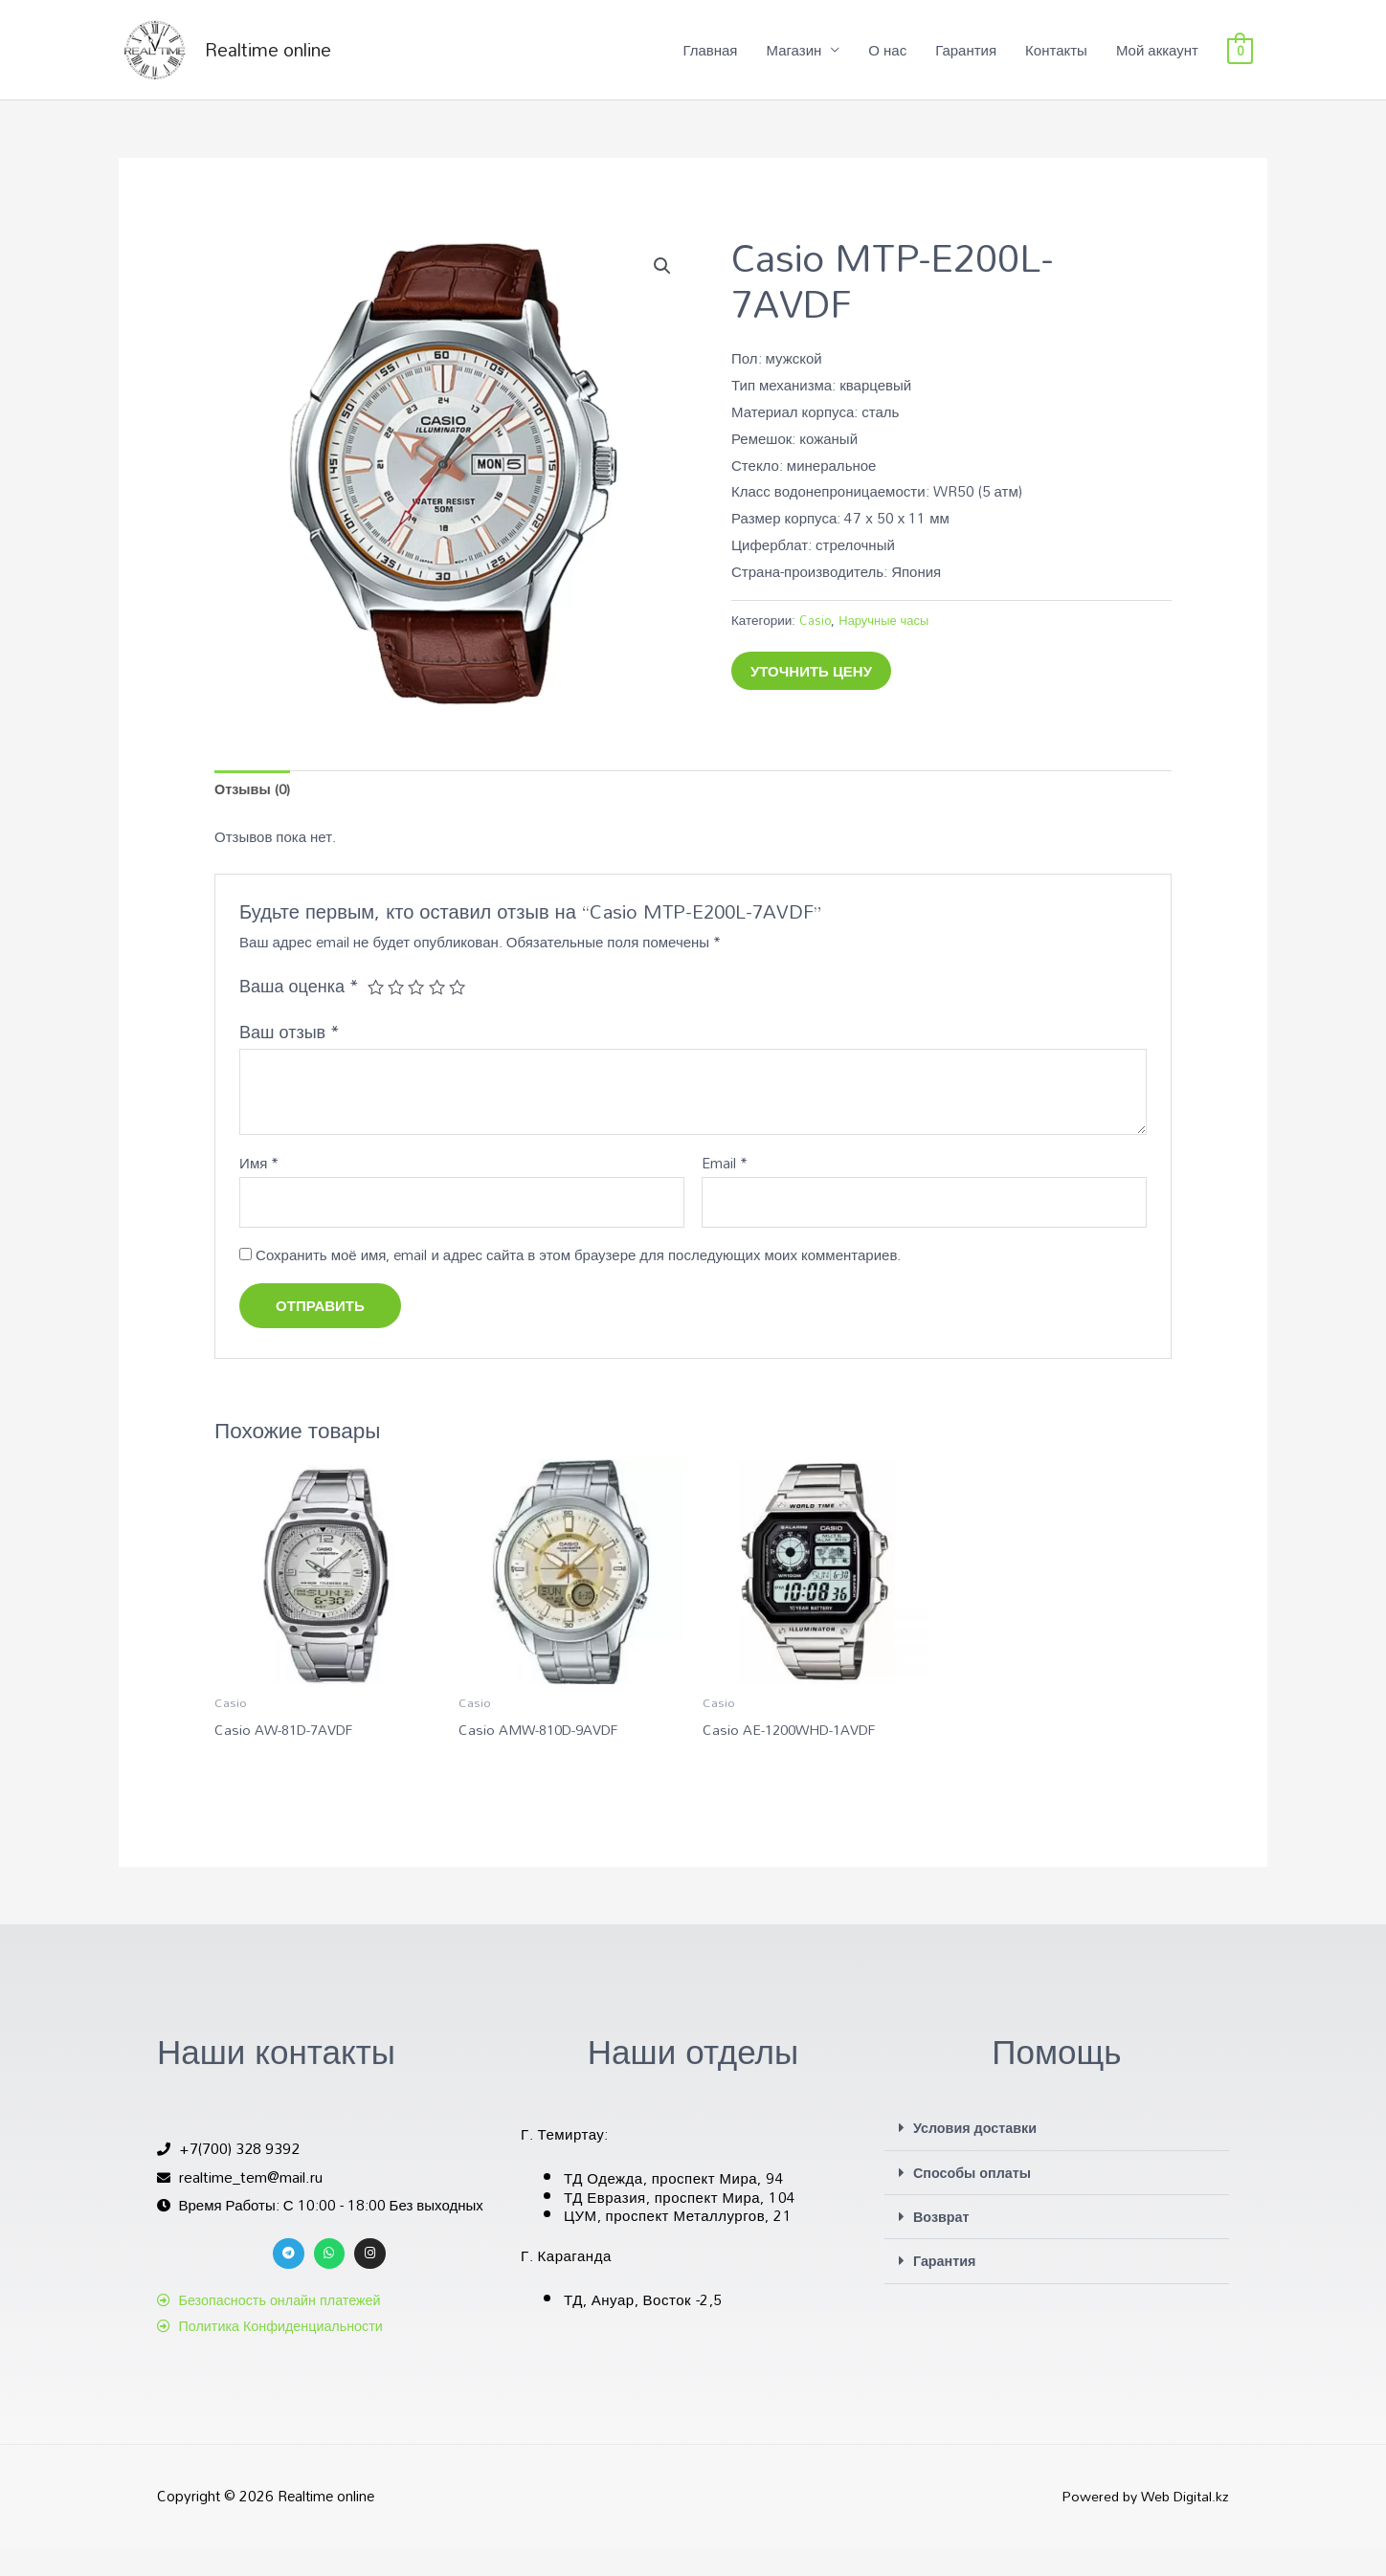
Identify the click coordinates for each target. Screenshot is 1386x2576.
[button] (661, 291)
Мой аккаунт (1157, 62)
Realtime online (296, 62)
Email (725, 1190)
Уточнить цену (811, 694)
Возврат (942, 2245)
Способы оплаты (975, 2201)
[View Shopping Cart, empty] (1240, 62)
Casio (815, 643)
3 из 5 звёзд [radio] (418, 1012)
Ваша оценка (299, 1012)
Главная (709, 62)
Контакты (1056, 62)
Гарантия (965, 62)
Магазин (793, 62)
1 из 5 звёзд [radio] (376, 1012)
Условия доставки (977, 2157)
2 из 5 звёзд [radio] (397, 1012)
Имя (259, 1190)
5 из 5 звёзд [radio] (460, 1012)
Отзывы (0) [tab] (253, 815)
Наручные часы (886, 643)
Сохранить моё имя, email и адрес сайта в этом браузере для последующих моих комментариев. (578, 1283)
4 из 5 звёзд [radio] (439, 1012)
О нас (887, 62)
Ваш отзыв (289, 1058)
